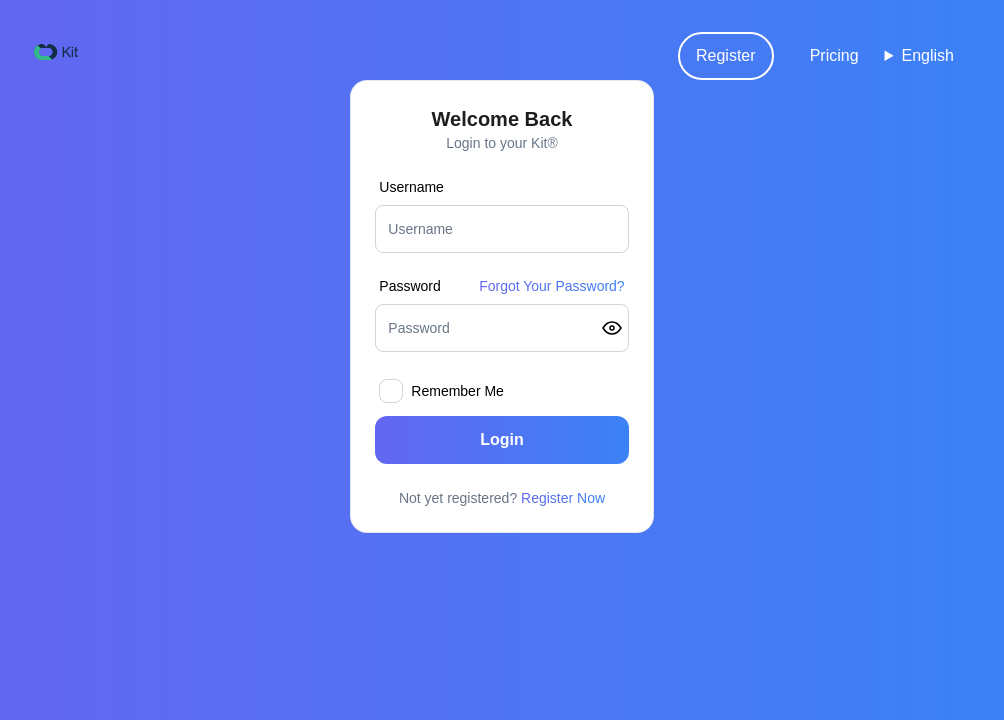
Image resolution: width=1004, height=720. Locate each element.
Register (726, 55)
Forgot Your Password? (552, 286)
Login (502, 439)
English (928, 55)
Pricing (834, 55)
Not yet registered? (502, 498)
